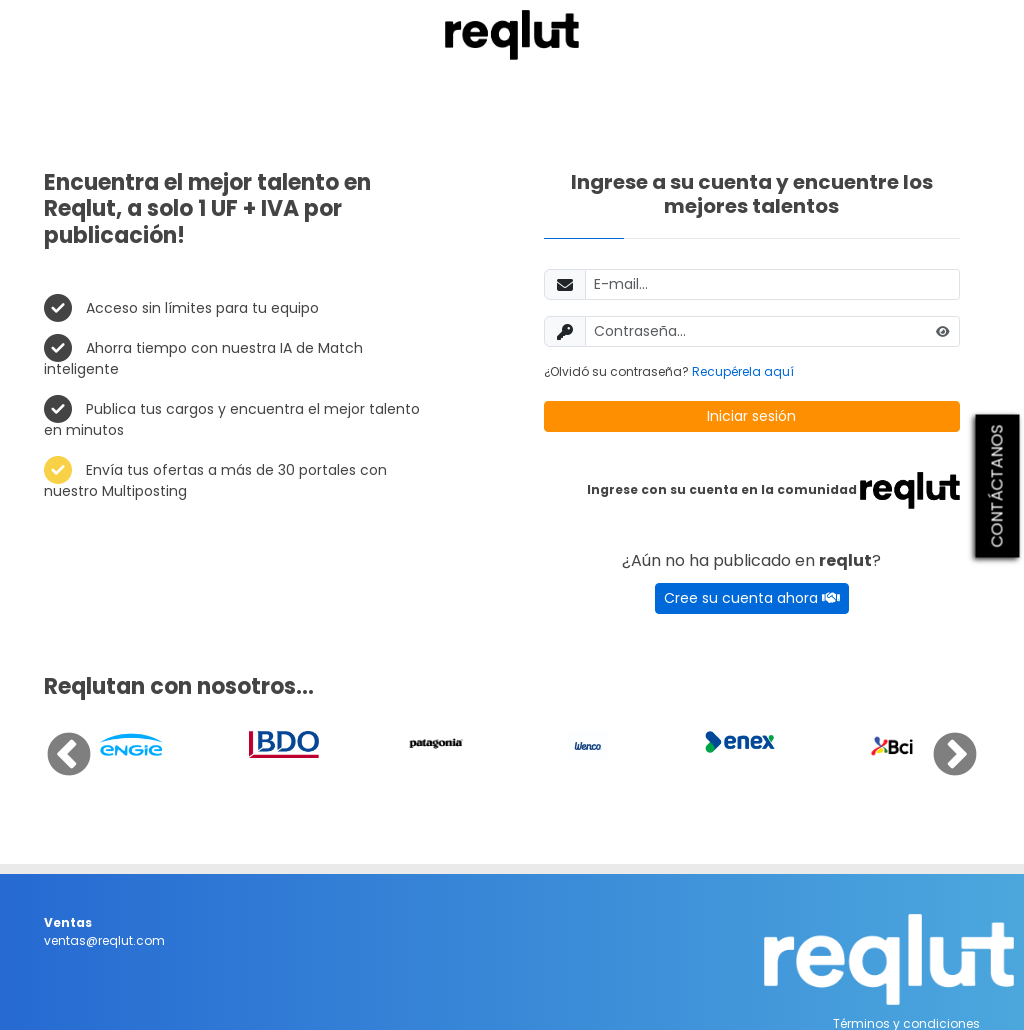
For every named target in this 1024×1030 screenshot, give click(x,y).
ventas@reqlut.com (104, 940)
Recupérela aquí (743, 371)
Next (940, 741)
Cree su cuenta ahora (752, 598)
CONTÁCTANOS (997, 485)
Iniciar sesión (751, 416)
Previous (54, 741)
